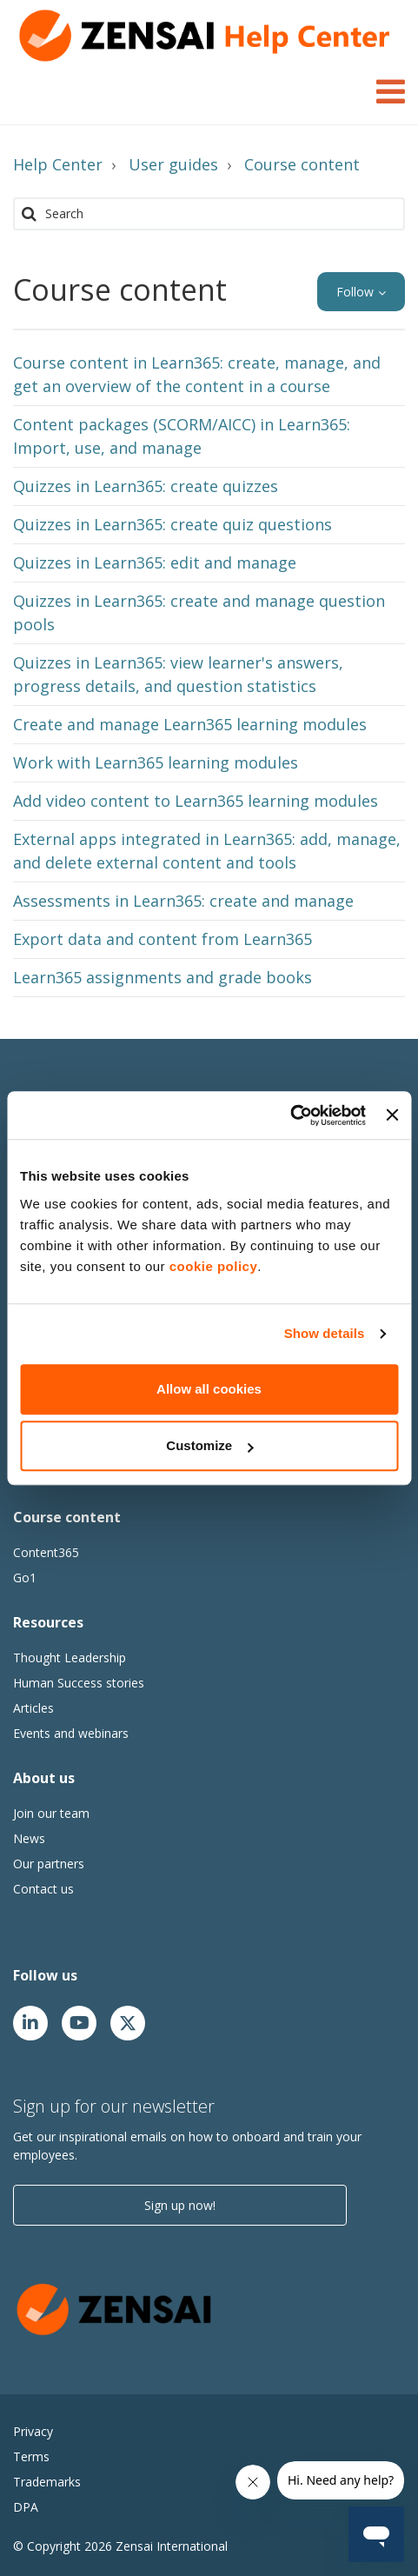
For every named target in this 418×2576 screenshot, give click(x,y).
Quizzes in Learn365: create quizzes (145, 486)
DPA (25, 2507)
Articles (33, 1708)
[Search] (209, 213)
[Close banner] (392, 1115)
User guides (173, 164)
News (29, 1838)
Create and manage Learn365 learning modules (190, 724)
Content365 (46, 1552)
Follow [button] (355, 291)
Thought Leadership (69, 1657)
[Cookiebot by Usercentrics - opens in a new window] (290, 1115)
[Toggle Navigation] (390, 89)
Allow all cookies (209, 1388)
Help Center (58, 164)
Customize (209, 1445)
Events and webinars (71, 1733)
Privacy (33, 2431)
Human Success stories (78, 1682)
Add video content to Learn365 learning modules (195, 800)
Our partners (48, 1863)
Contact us (43, 1888)
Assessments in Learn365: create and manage (183, 900)
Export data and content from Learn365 (162, 939)
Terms (31, 2456)
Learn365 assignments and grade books (162, 977)
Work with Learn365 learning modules (155, 762)
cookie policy (213, 1266)
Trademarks (47, 2481)
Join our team (51, 1813)
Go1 (24, 1577)
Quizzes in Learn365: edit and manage (154, 562)
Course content (302, 164)
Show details (324, 1333)
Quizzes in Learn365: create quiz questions (172, 524)
